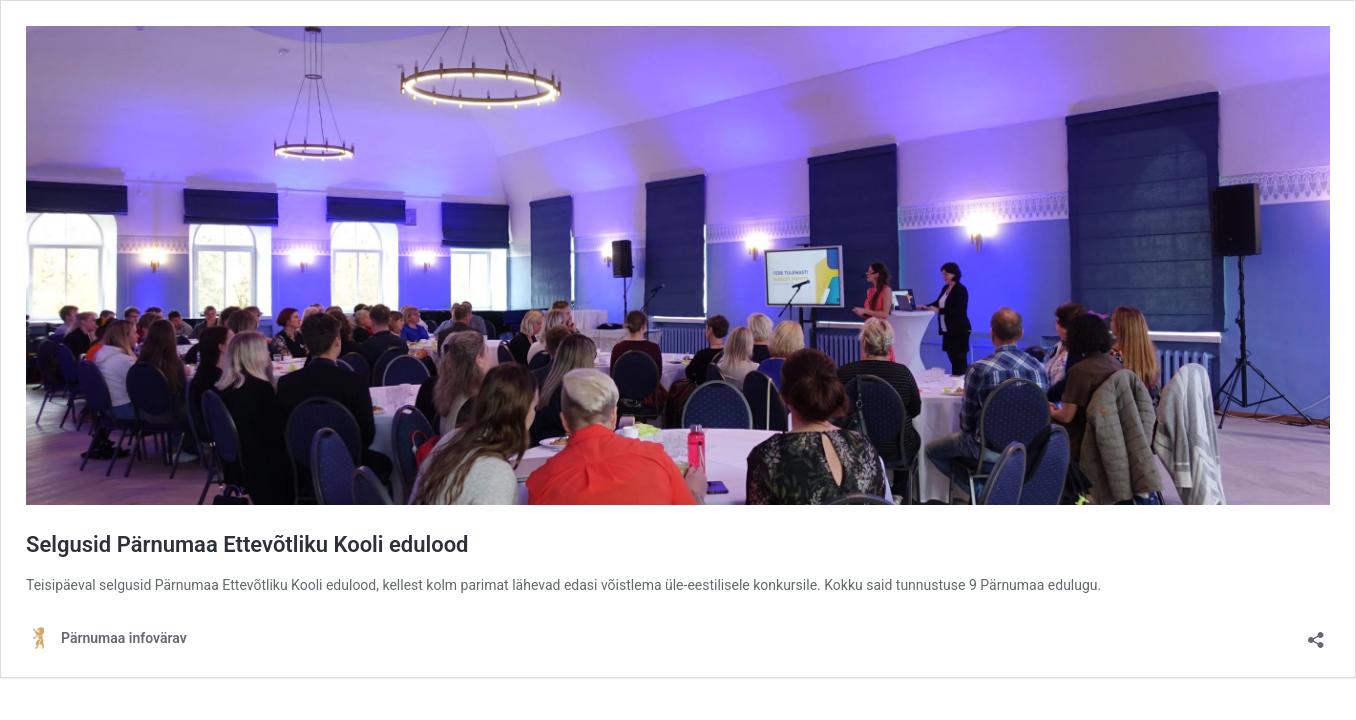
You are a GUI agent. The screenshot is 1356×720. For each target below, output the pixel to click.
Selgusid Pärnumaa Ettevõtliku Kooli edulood (247, 544)
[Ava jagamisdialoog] (1316, 633)
